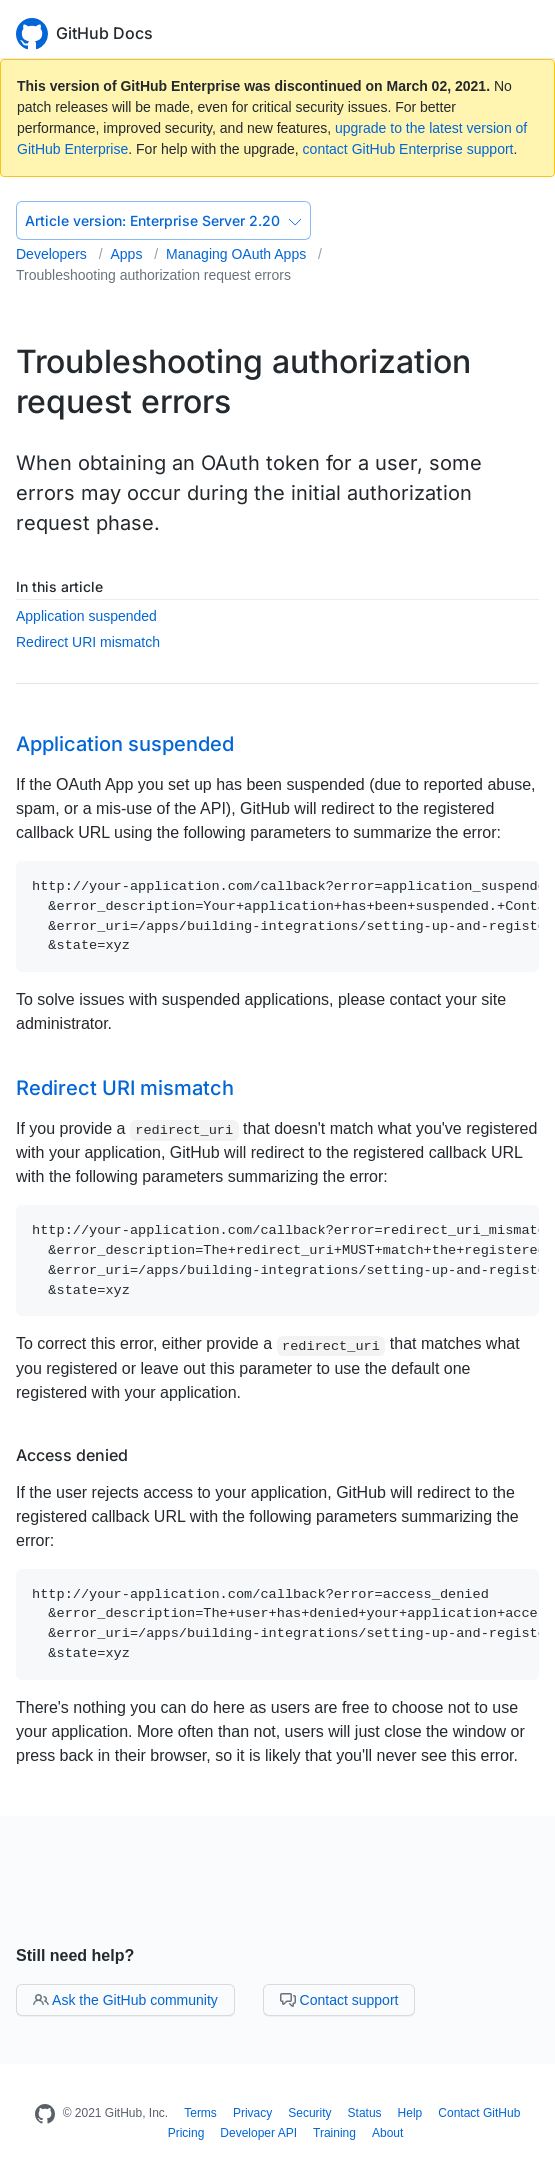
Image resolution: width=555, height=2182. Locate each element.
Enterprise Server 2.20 (163, 220)
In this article (59, 586)
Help (410, 2113)
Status (365, 2113)
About (387, 2133)
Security (309, 2113)
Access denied (72, 1455)
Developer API (258, 2133)
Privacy (252, 2113)
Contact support (339, 2000)
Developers (53, 254)
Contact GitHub (479, 2113)
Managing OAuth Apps (238, 254)
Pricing (186, 2133)
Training (334, 2133)
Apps (128, 254)
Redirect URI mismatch (88, 642)
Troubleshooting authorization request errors (153, 275)
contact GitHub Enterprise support (408, 149)
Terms (200, 2113)
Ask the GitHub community (125, 2000)
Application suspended (86, 616)
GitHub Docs (104, 33)
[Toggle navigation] (530, 31)
